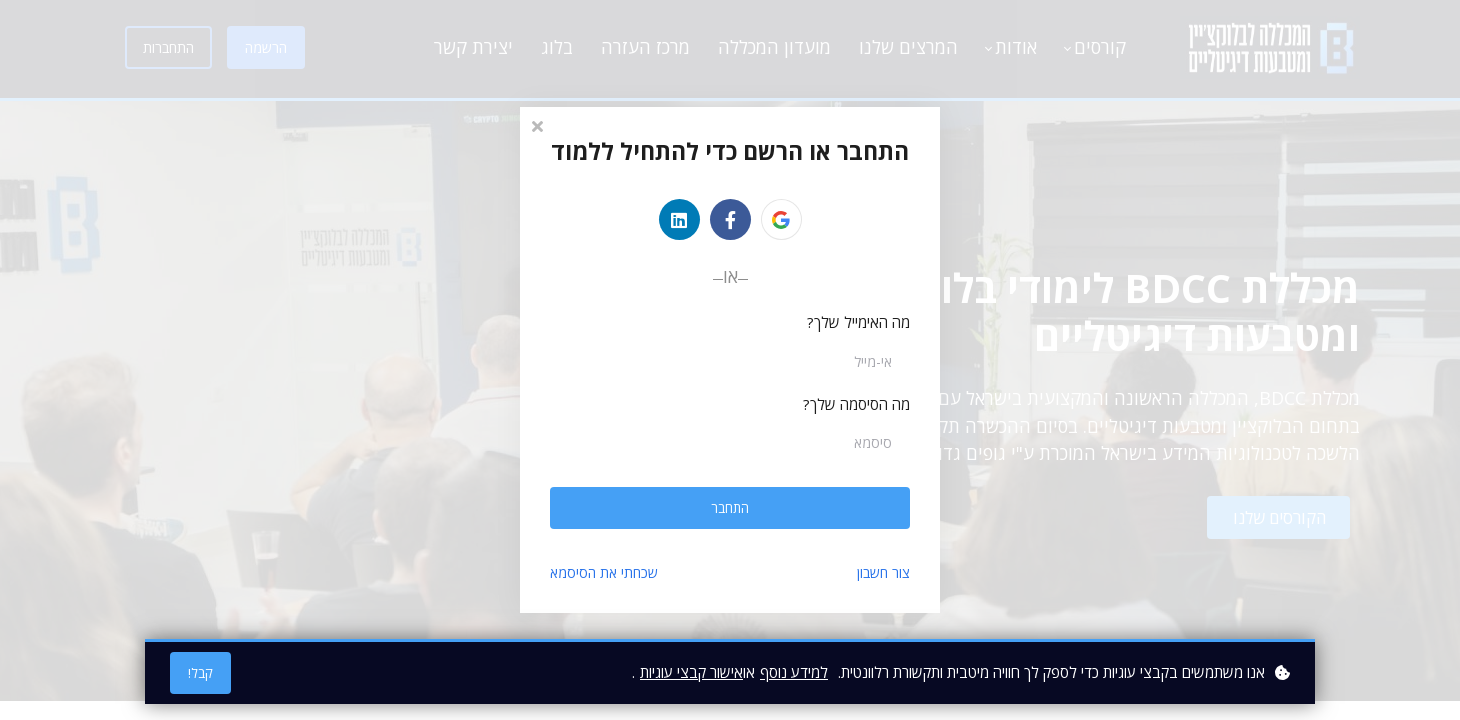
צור (883, 572)
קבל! (200, 672)
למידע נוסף (794, 672)
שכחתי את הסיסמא (604, 572)
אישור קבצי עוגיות (691, 672)
